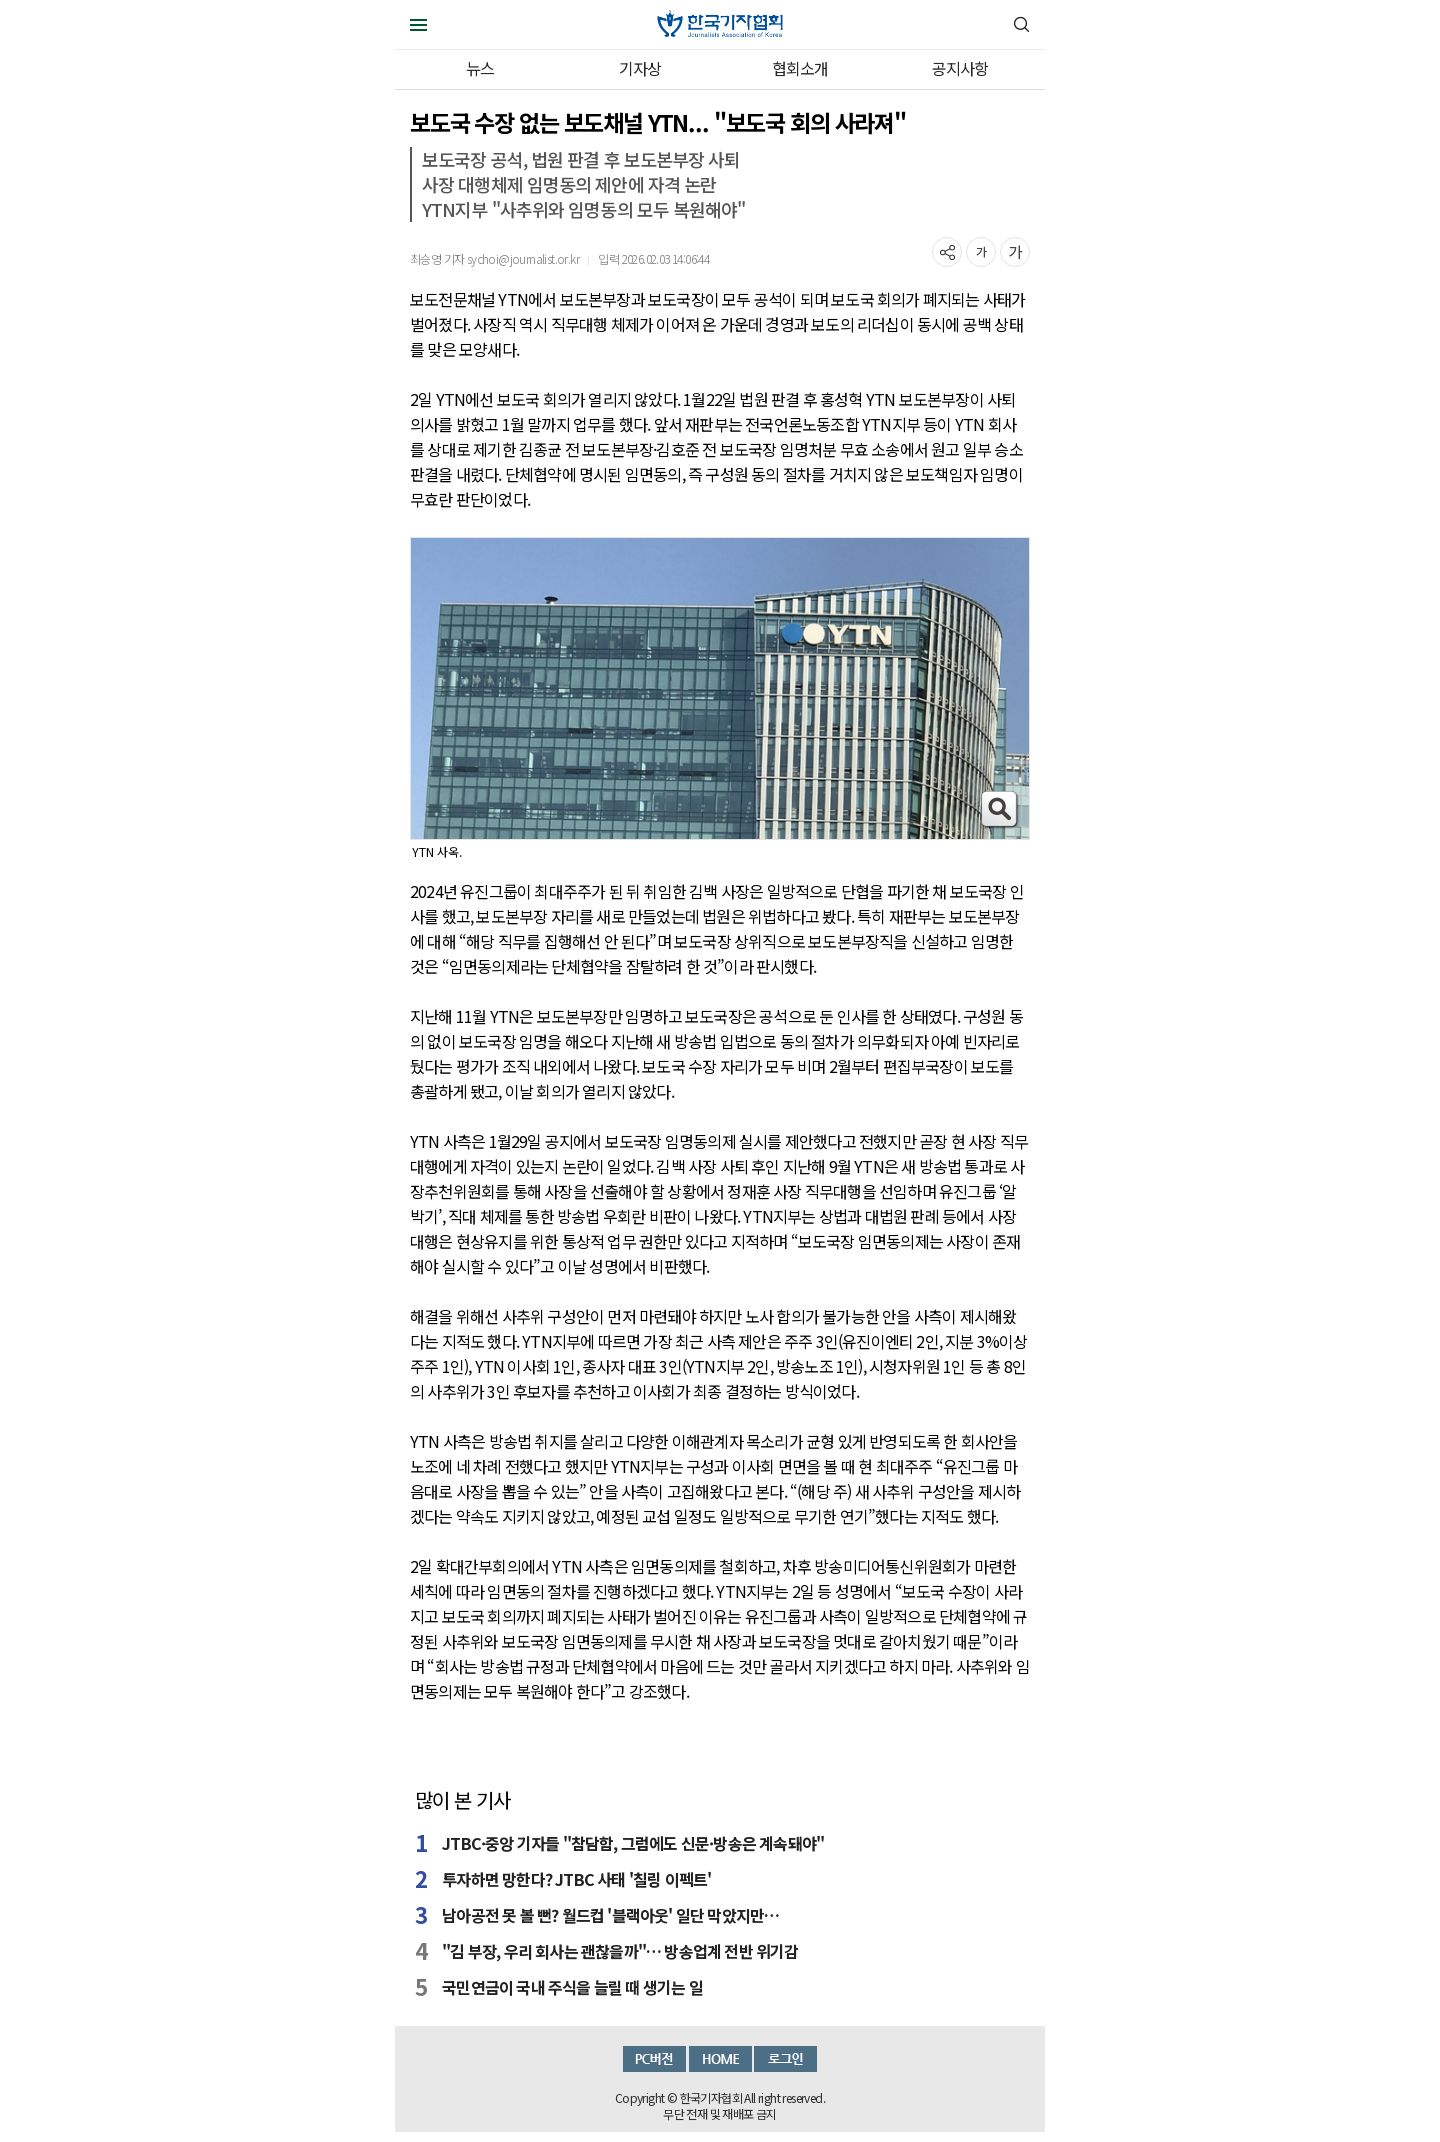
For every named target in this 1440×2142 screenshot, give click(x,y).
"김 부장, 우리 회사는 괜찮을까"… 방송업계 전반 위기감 (620, 1951)
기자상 (640, 68)
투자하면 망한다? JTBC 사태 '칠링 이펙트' (576, 1879)
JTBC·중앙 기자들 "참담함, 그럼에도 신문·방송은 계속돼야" (633, 1843)
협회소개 (800, 68)
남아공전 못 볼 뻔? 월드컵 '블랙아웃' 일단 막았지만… (610, 1915)
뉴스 (480, 68)
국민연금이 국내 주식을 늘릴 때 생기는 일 (572, 1987)
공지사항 (960, 68)
